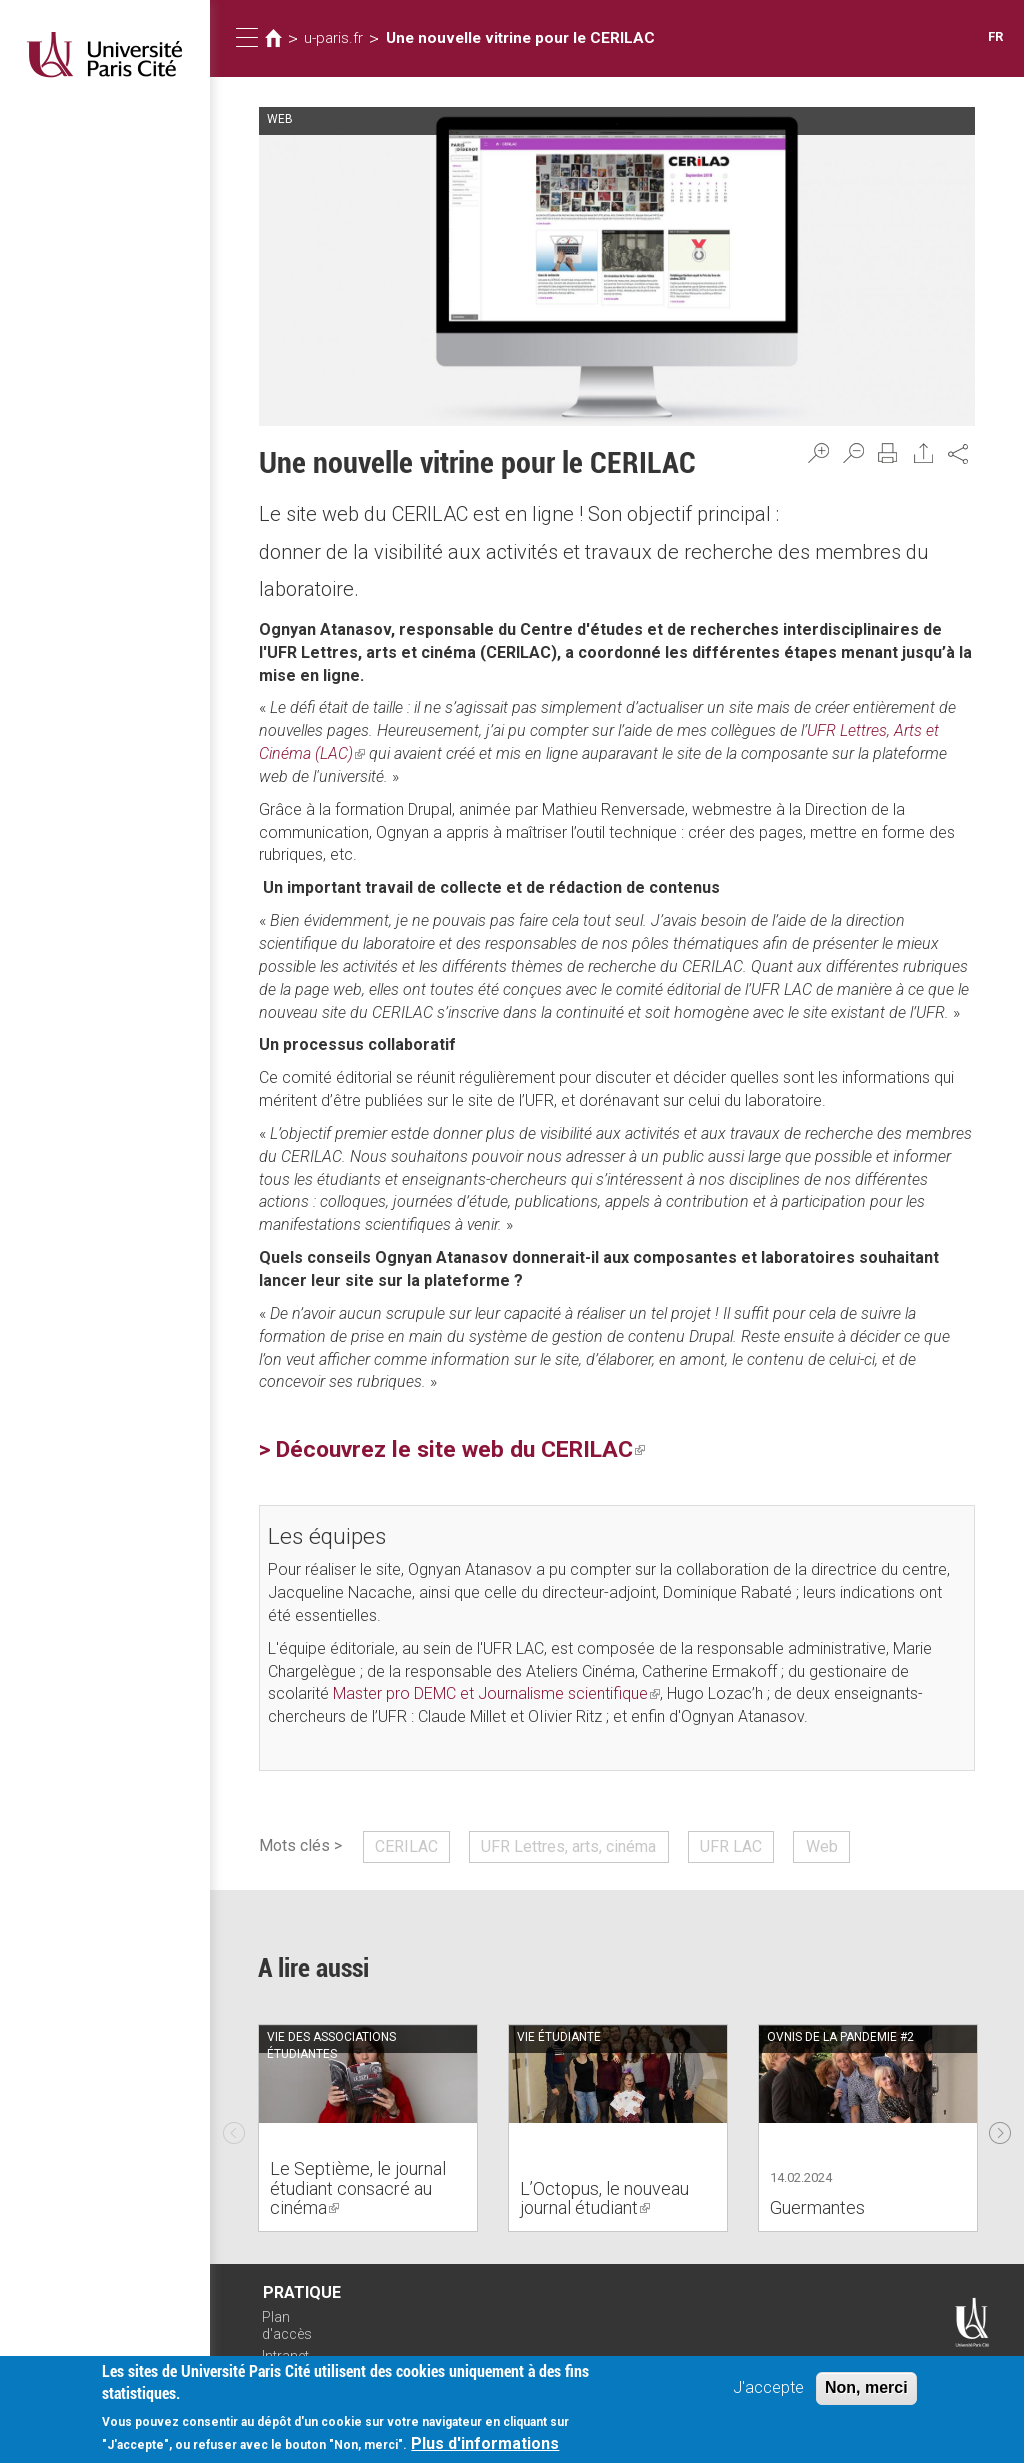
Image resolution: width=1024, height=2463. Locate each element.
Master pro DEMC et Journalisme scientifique (496, 1693)
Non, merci (866, 2389)
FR (995, 36)
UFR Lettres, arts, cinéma (568, 1846)
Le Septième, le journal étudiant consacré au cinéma (358, 2188)
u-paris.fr (333, 38)
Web (822, 1846)
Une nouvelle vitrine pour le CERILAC (520, 38)
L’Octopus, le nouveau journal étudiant (604, 2198)
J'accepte (768, 2389)
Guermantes (817, 2207)
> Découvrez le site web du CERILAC (452, 1449)
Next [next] (1000, 2128)
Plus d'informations (485, 2446)
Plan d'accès (287, 2325)
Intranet (285, 2356)
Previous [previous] (234, 2128)
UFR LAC (731, 1846)
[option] (368, 2128)
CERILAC (406, 1846)
